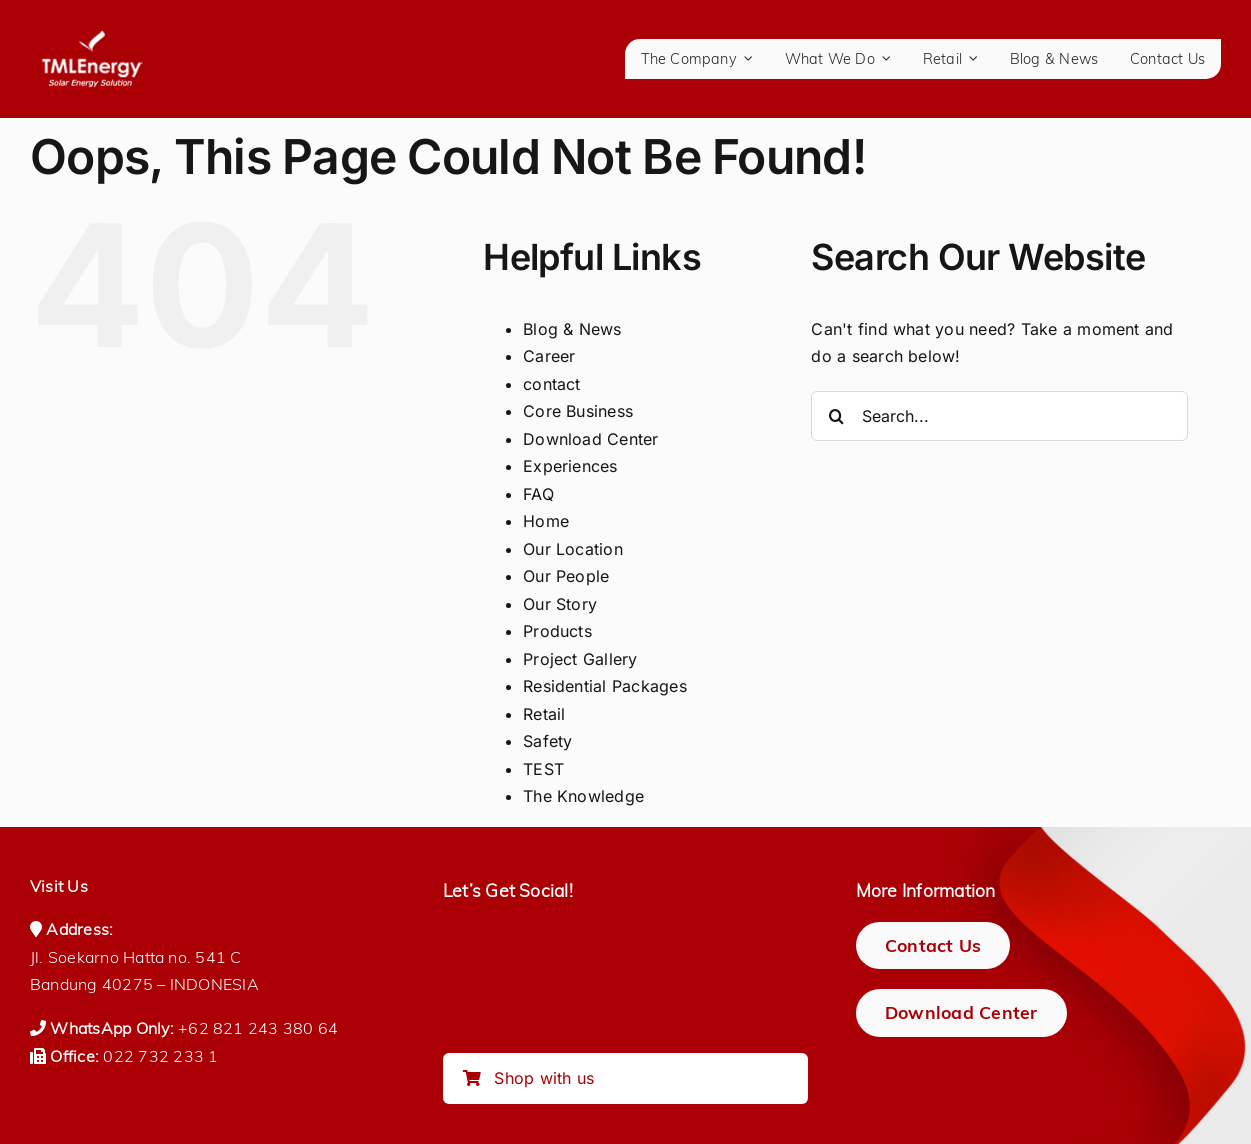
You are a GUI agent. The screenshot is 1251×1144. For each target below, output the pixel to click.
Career (549, 356)
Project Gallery (580, 659)
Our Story (560, 604)
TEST (543, 769)
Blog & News (572, 329)
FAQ (538, 494)
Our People (566, 576)
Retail (544, 714)
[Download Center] (961, 1012)
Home (546, 521)
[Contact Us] (933, 945)
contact (552, 384)
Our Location (573, 549)
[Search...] (999, 416)
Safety (547, 741)
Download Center (591, 439)
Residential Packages (605, 686)
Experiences (570, 466)
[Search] (836, 416)
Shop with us (528, 1078)
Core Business (578, 411)
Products (557, 631)
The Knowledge (583, 796)
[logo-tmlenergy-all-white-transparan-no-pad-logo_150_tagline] (92, 38)
